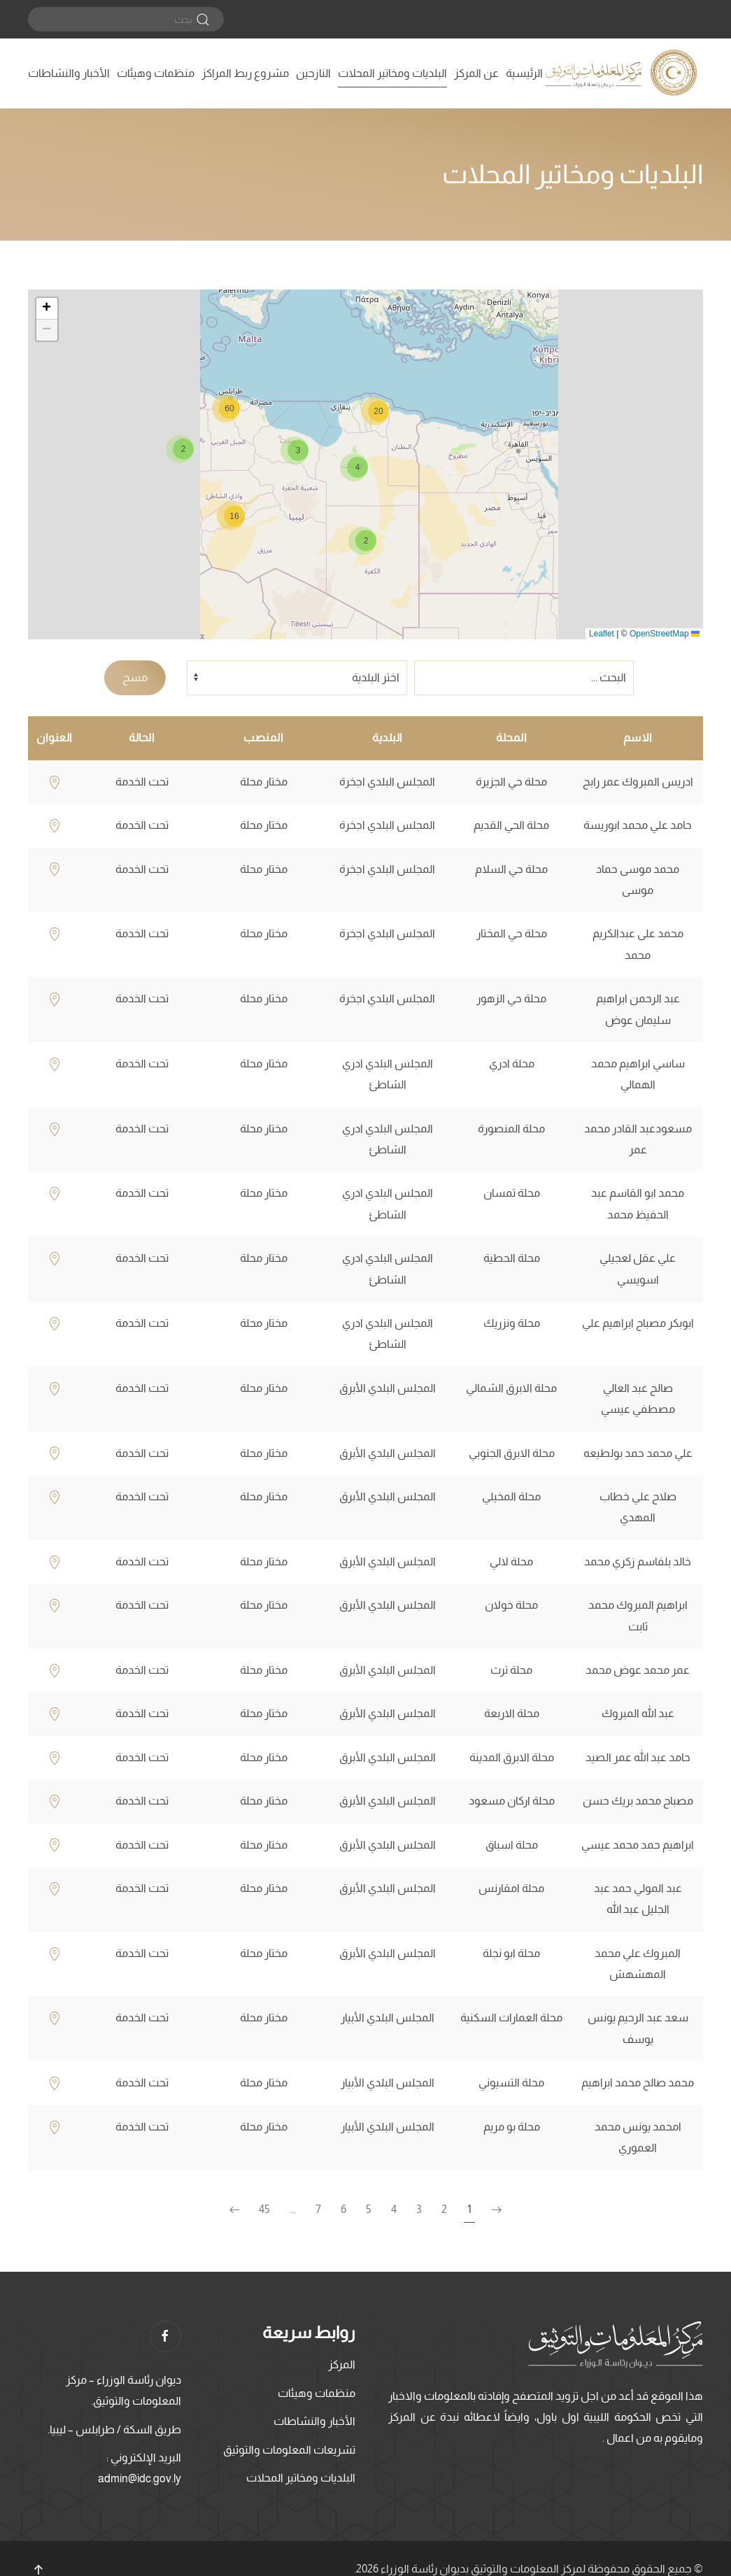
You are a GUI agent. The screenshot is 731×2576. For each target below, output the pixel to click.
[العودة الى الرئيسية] (623, 73)
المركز (341, 2364)
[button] (362, 541)
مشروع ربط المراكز (245, 73)
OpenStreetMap (659, 634)
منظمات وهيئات (155, 73)
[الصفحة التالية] (234, 2210)
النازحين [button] (313, 73)
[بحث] (126, 19)
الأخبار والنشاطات (69, 73)
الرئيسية (524, 73)
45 (264, 2209)
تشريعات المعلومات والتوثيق (289, 2450)
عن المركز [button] (476, 73)
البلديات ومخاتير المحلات (392, 73)
